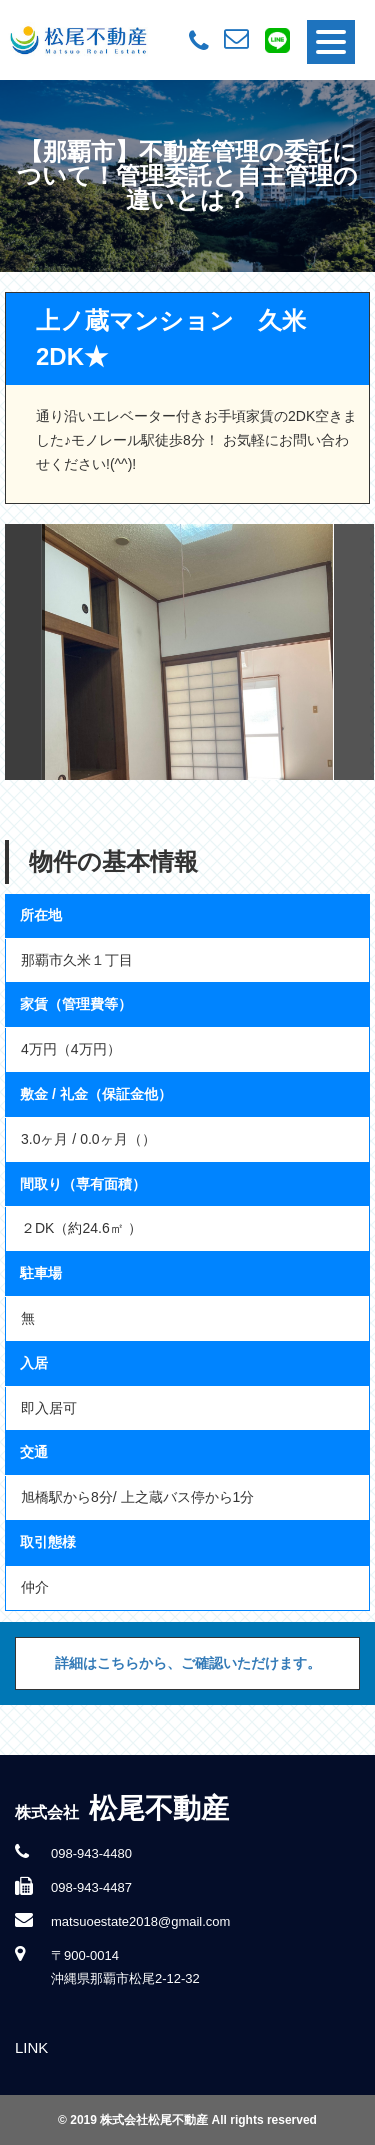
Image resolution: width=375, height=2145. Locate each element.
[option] (188, 652)
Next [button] (354, 652)
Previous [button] (25, 652)
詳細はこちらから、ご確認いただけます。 (188, 1663)
